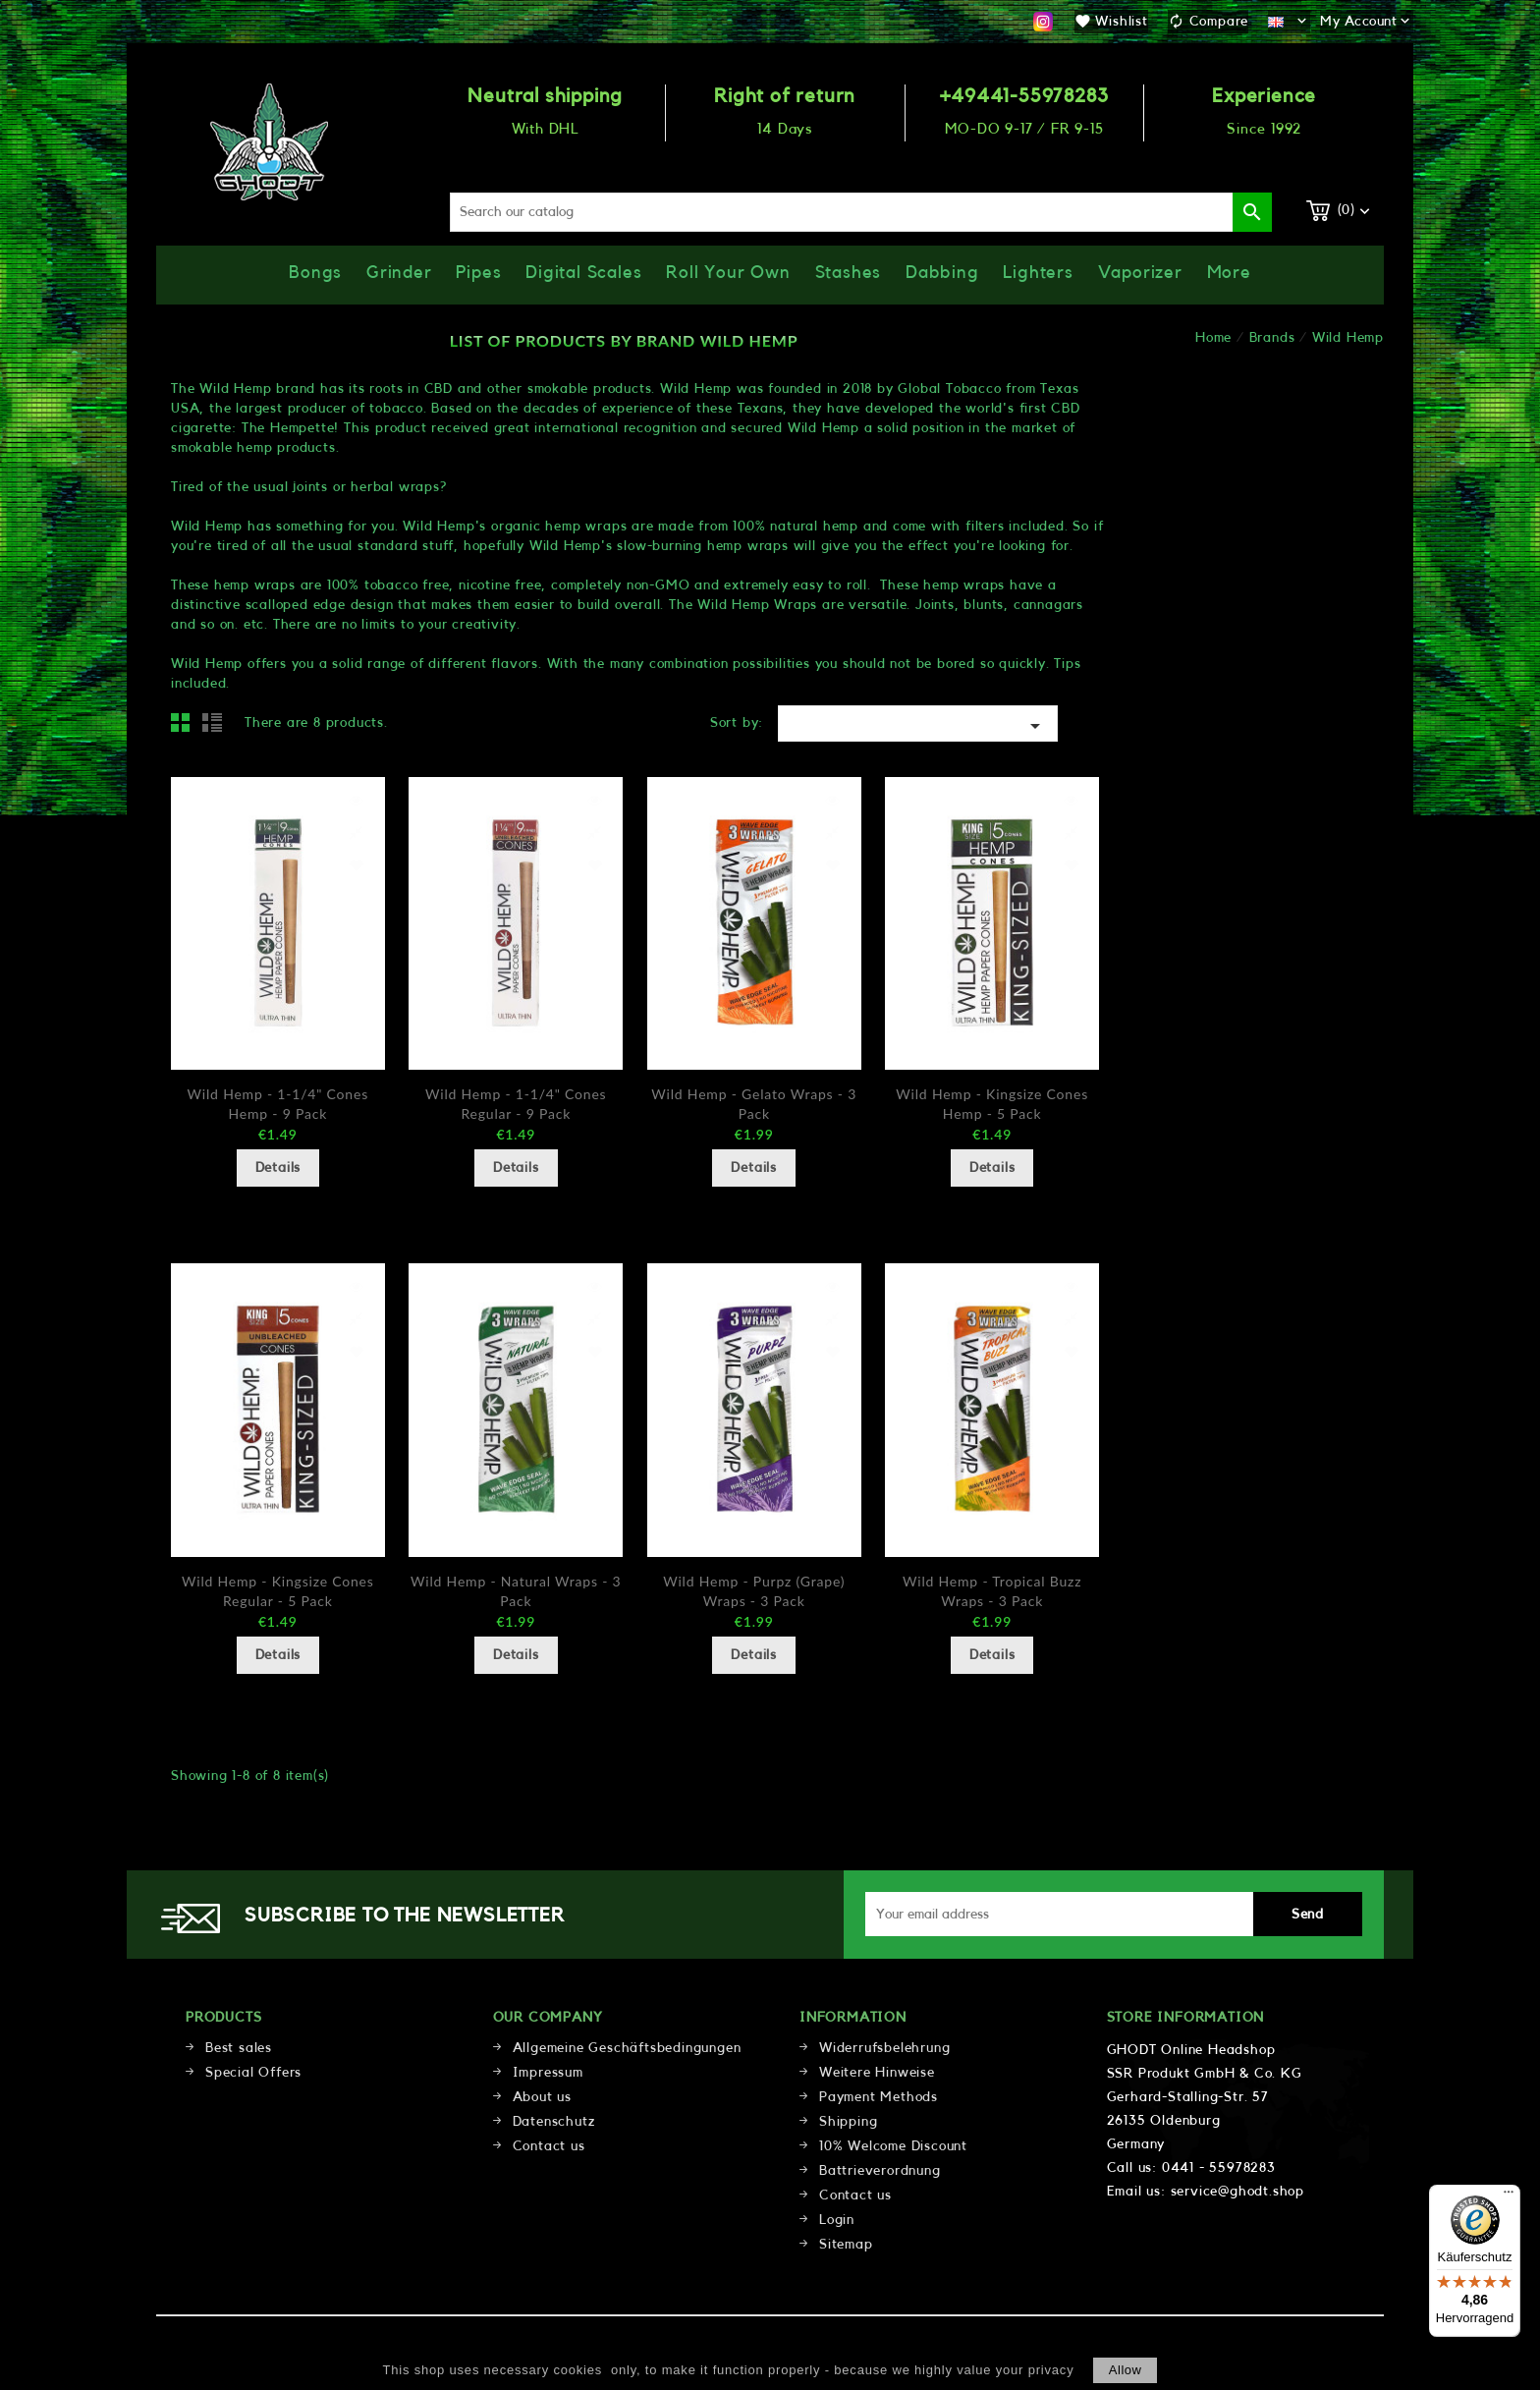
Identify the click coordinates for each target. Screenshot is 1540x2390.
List (215, 728)
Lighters (1037, 272)
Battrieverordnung (880, 2171)
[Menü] (1508, 2196)
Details (278, 1168)
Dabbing (942, 272)
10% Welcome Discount (893, 2146)
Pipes (478, 272)
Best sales (238, 2048)
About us (542, 2097)
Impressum (548, 2073)
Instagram (1043, 21)
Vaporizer (1140, 272)
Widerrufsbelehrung (884, 2048)
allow (1125, 2369)
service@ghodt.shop (1237, 2191)
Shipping (848, 2122)
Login (836, 2220)
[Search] (861, 212)
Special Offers (253, 2073)
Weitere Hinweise (877, 2073)
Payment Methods (878, 2097)
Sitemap (846, 2244)
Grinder (399, 272)
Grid (185, 728)
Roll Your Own (728, 272)
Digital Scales (583, 272)
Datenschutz (554, 2122)
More (1229, 272)
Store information (1186, 2018)
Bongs (315, 272)
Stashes (848, 272)
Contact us (549, 2146)
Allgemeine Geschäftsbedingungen (627, 2048)
